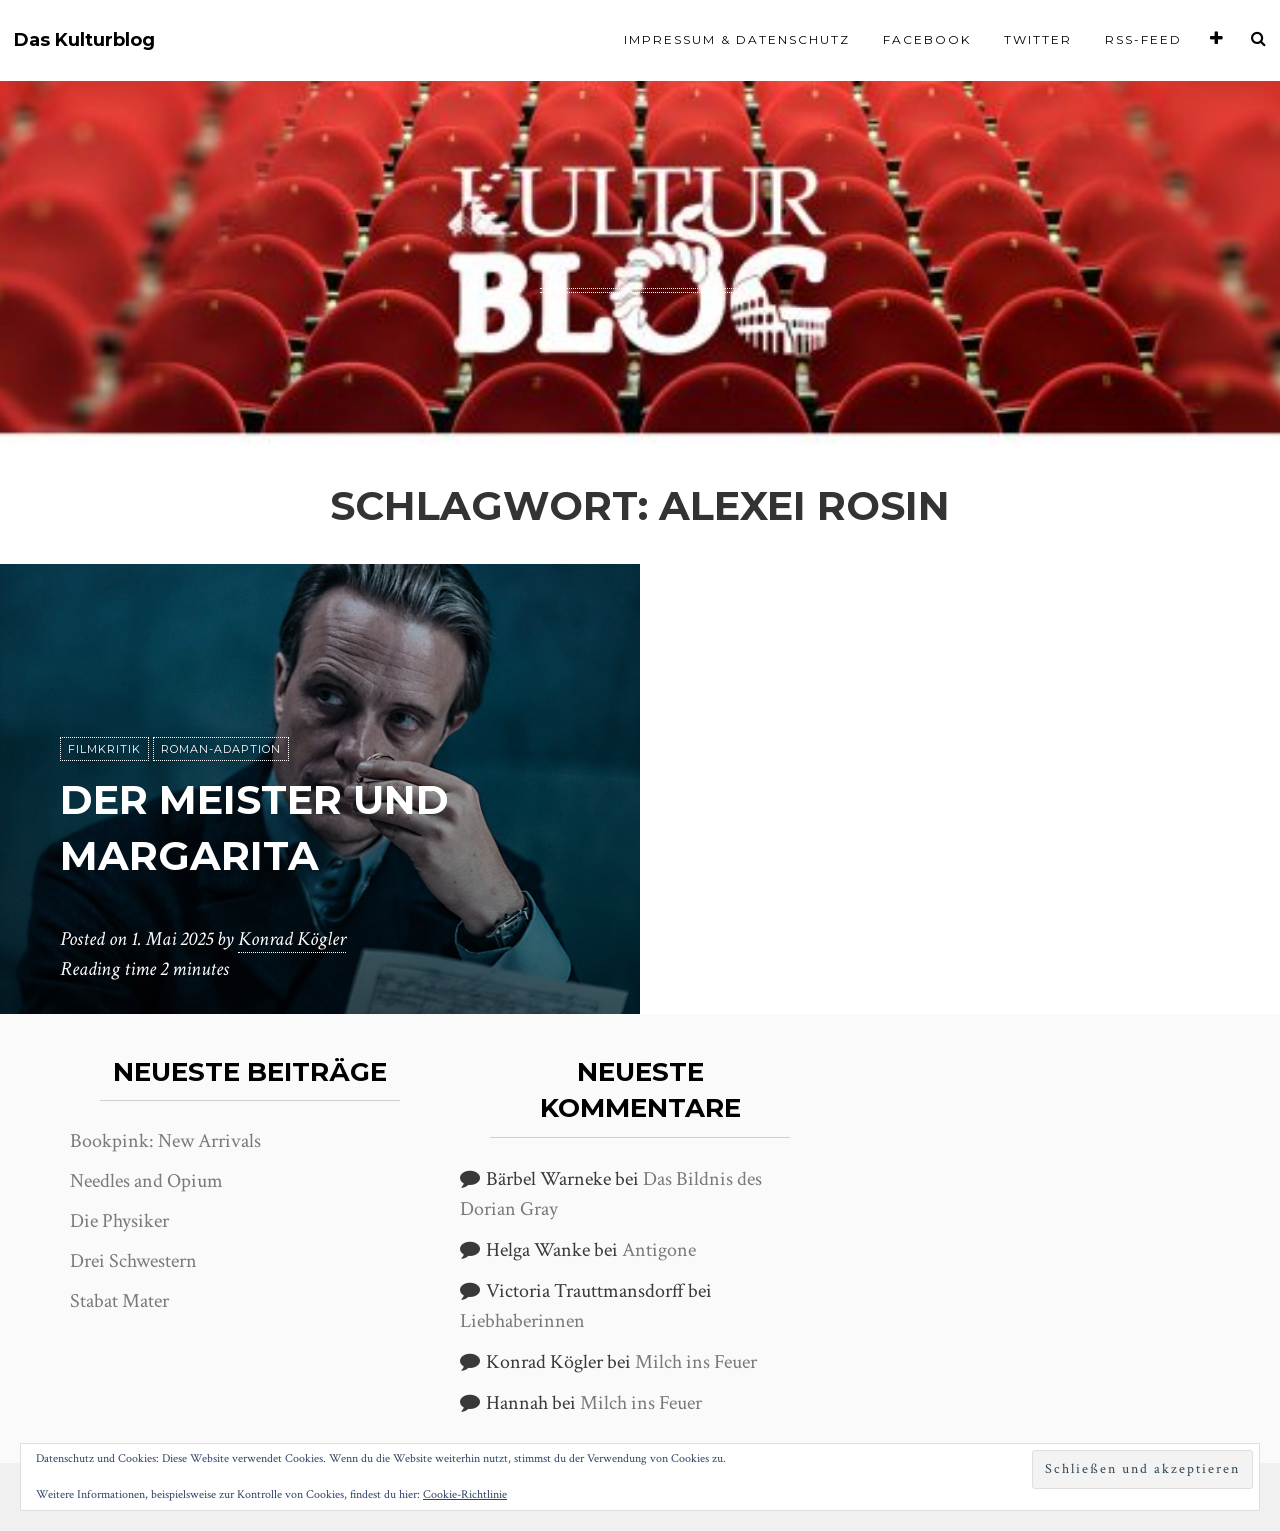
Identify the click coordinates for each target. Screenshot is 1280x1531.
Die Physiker (119, 1221)
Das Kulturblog (84, 40)
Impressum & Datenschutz (737, 39)
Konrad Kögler (292, 939)
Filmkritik (104, 749)
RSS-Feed (1143, 39)
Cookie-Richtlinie (465, 1494)
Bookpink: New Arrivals (165, 1141)
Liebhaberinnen (522, 1321)
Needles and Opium (146, 1181)
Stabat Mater (119, 1301)
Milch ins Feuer (696, 1362)
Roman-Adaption (221, 749)
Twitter (1038, 39)
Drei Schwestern (133, 1261)
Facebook (927, 39)
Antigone (659, 1250)
